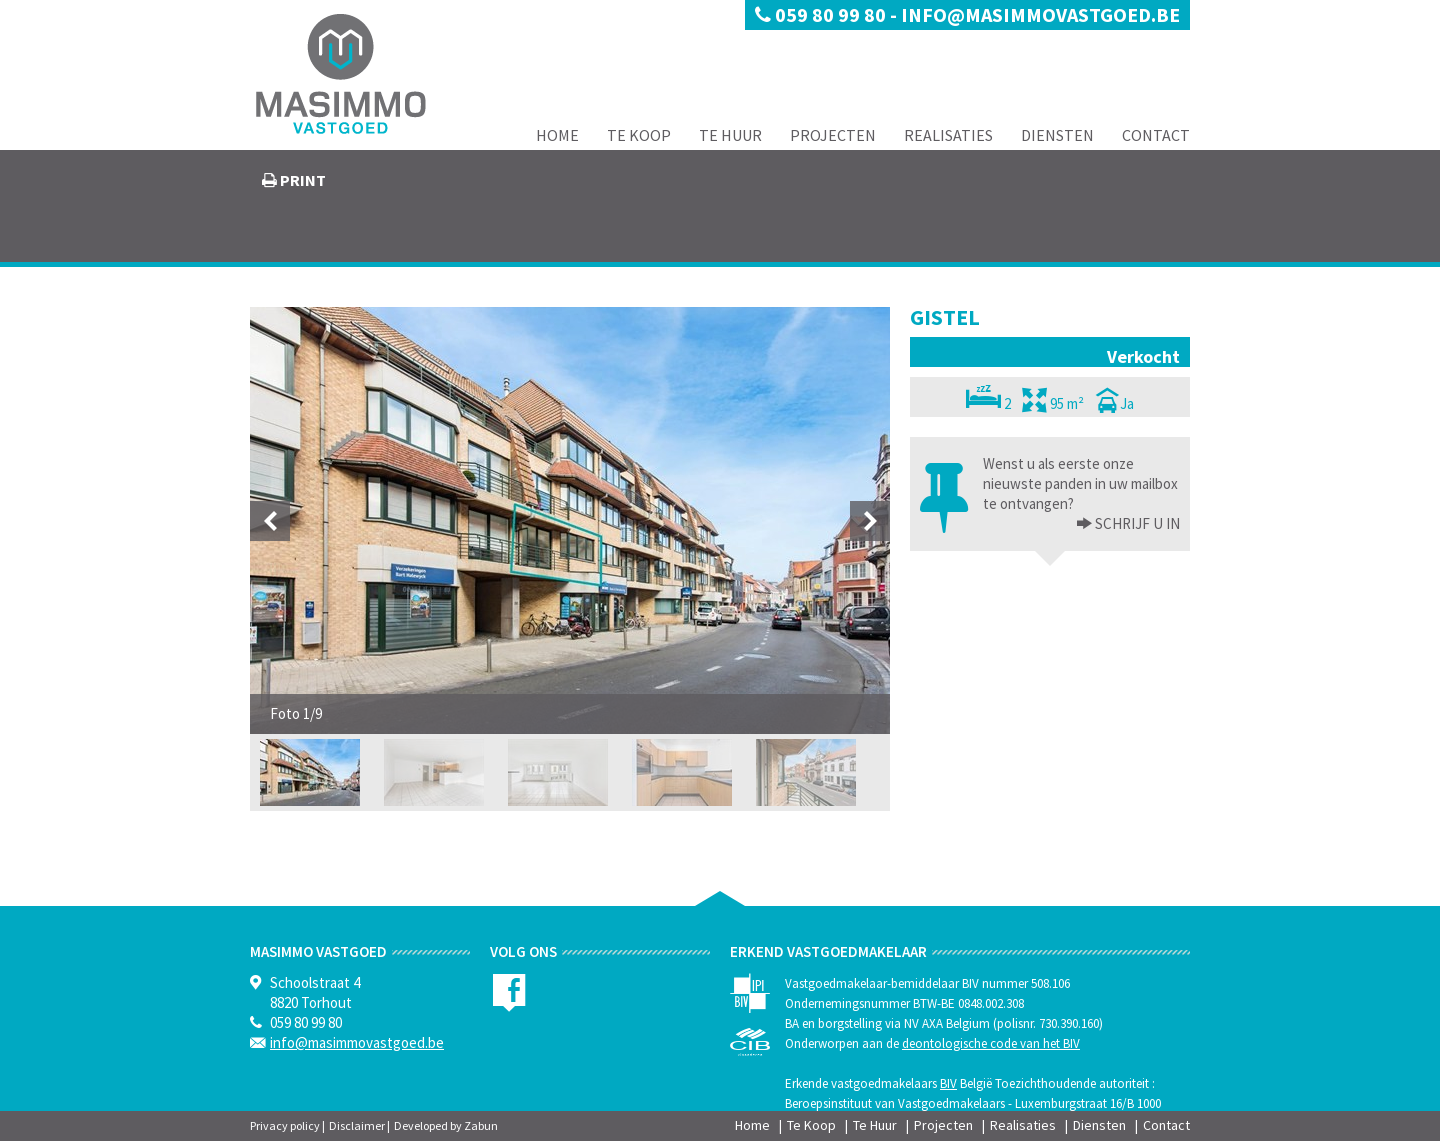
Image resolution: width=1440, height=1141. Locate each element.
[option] (570, 520)
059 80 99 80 (822, 14)
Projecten (833, 135)
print (301, 180)
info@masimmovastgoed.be (1040, 14)
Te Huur (730, 135)
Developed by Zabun (446, 1125)
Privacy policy (285, 1125)
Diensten (1057, 135)
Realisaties (948, 135)
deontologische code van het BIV (991, 1043)
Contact (1156, 135)
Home (557, 135)
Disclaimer (357, 1125)
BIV (948, 1083)
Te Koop (639, 135)
